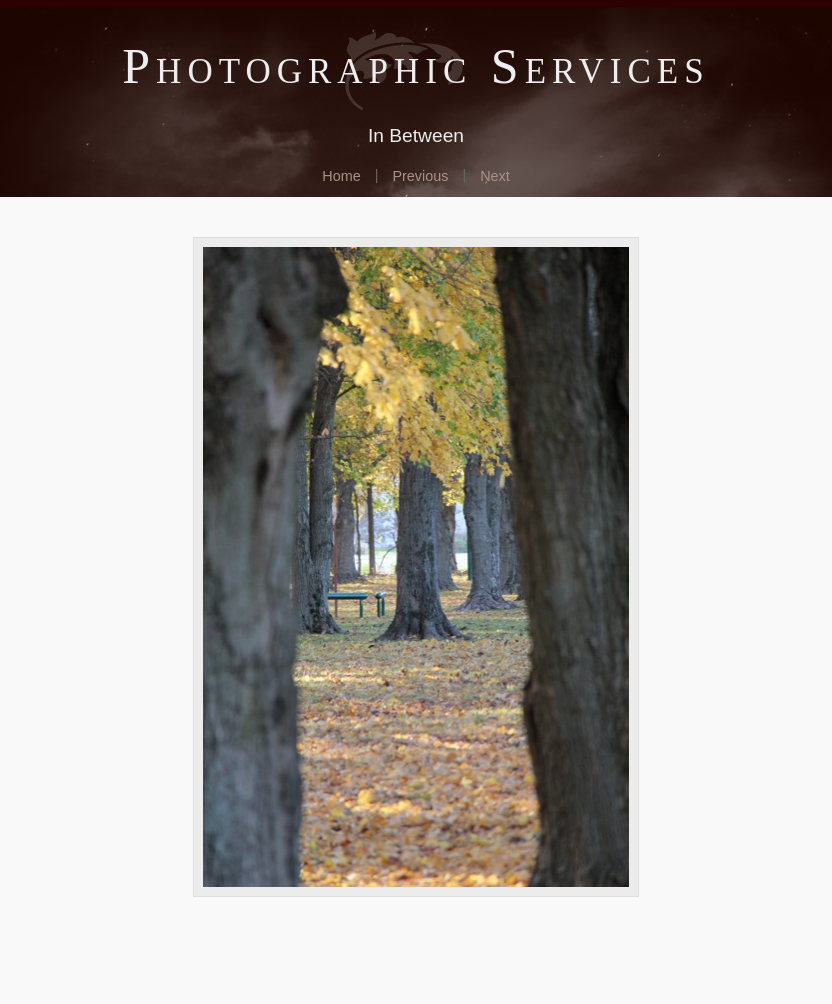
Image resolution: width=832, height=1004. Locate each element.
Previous (420, 176)
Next (495, 176)
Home (341, 176)
